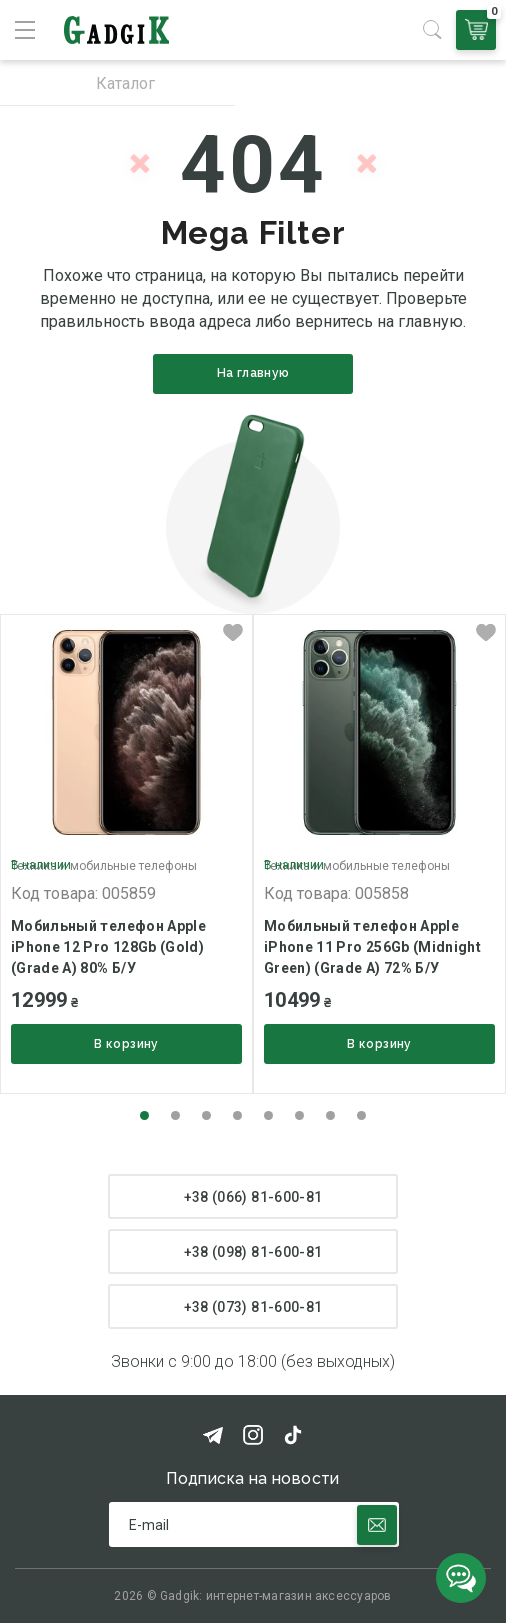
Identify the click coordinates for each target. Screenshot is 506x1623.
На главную (253, 373)
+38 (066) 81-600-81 (253, 1197)
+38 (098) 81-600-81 (253, 1252)
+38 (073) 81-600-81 (253, 1307)
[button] (144, 1115)
